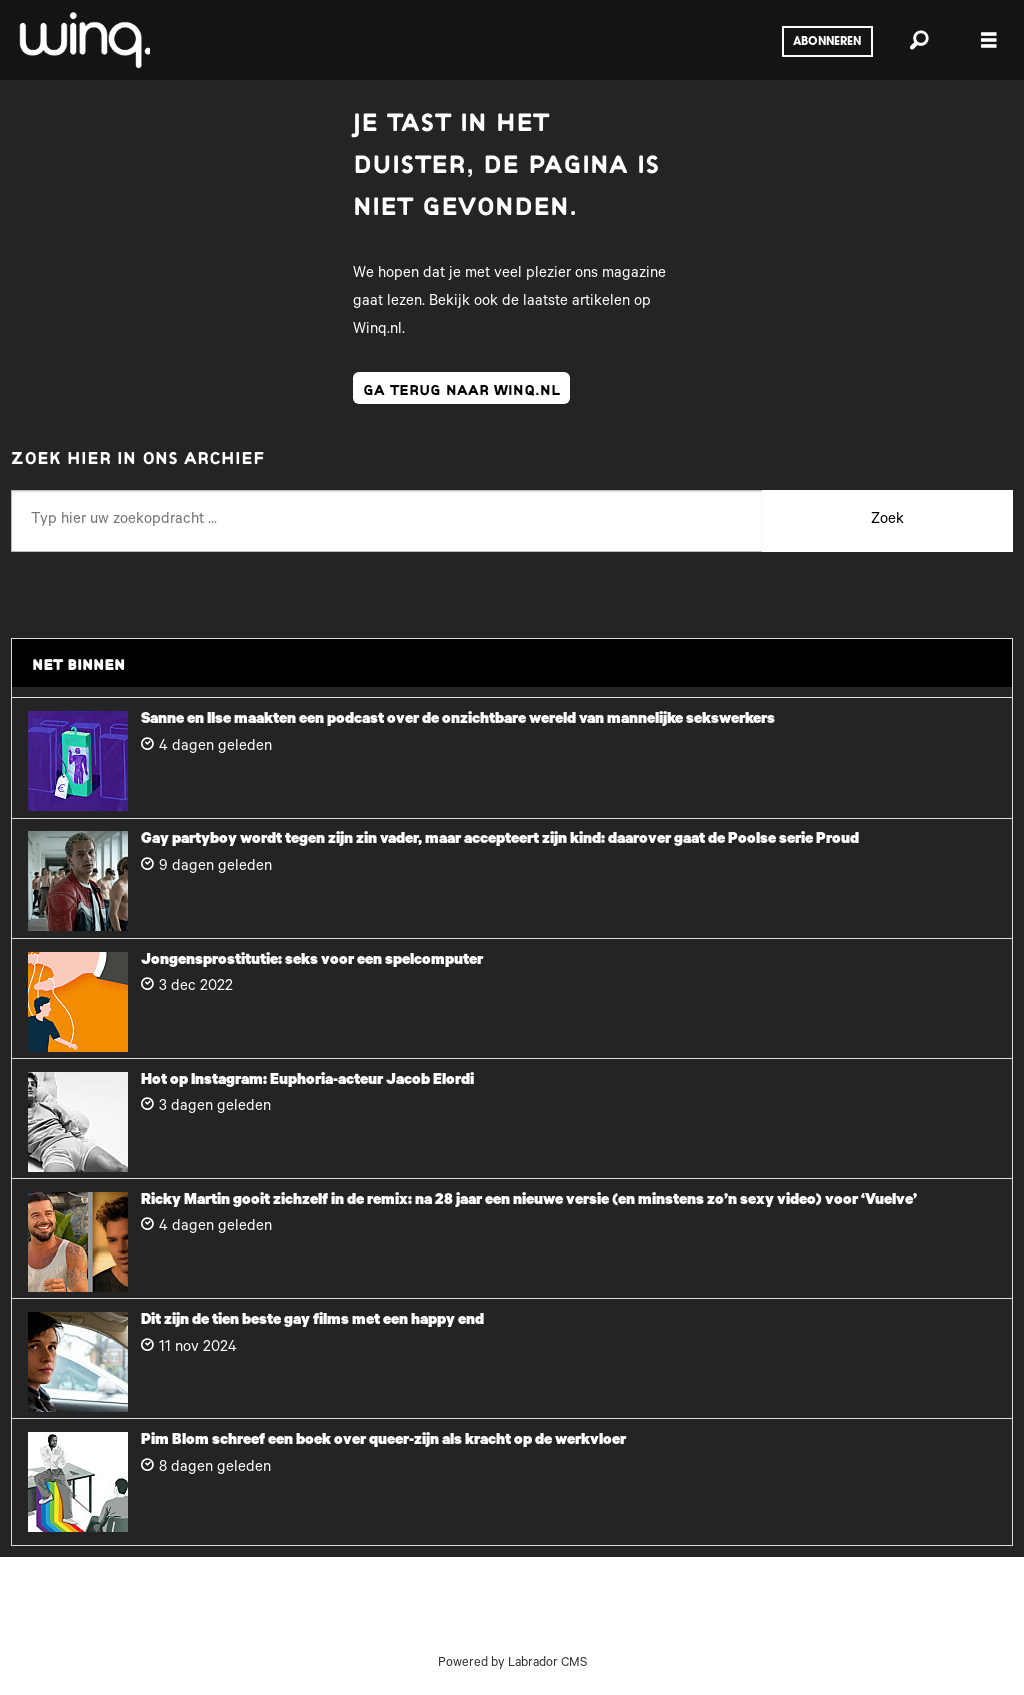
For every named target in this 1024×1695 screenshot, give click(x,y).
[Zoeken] (919, 40)
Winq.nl (377, 330)
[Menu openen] (989, 40)
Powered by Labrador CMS (512, 1664)
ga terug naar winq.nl (461, 388)
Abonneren (827, 42)
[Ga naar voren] (83, 40)
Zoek (887, 520)
